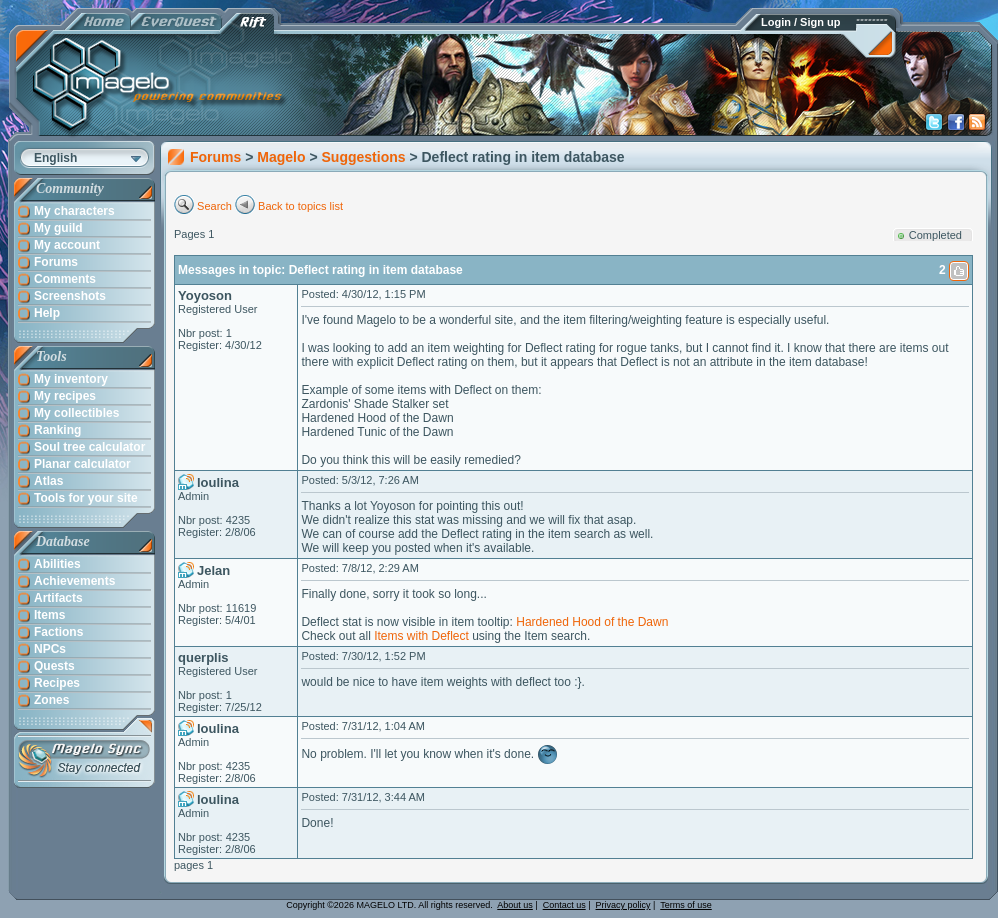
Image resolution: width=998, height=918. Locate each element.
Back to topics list (300, 206)
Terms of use (686, 905)
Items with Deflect (421, 636)
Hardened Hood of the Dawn (592, 622)
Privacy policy (623, 905)
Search (214, 206)
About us (515, 905)
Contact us (564, 905)
